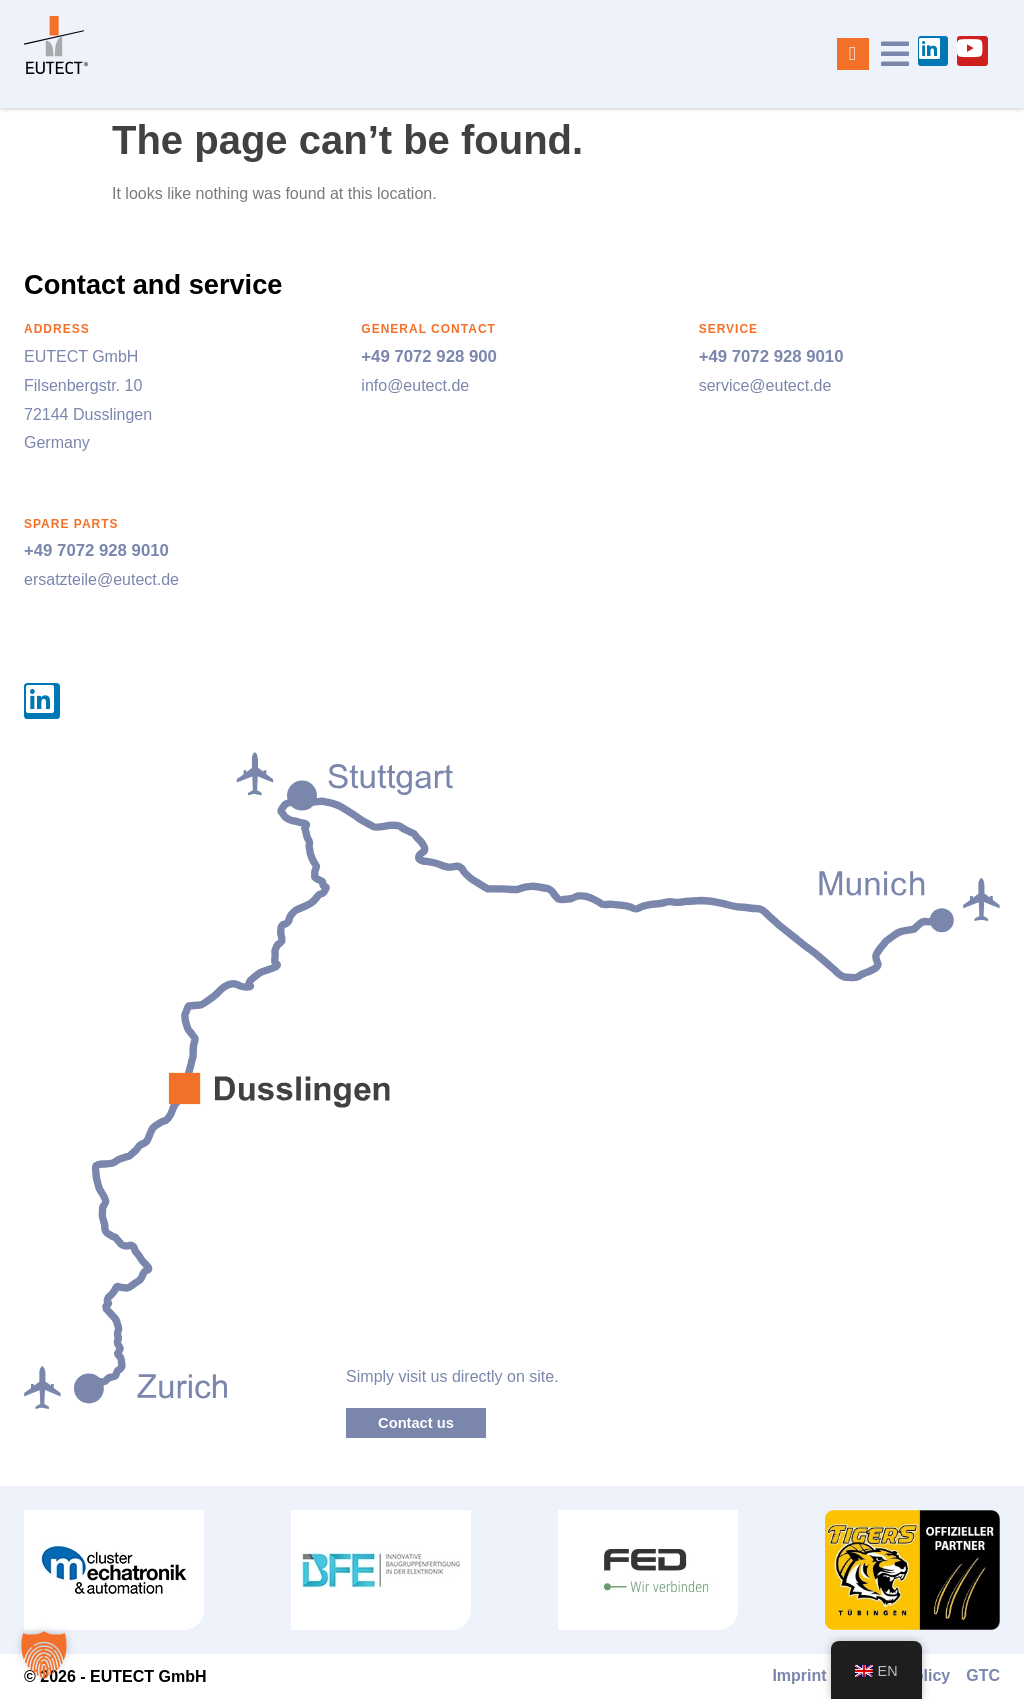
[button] (44, 1655)
